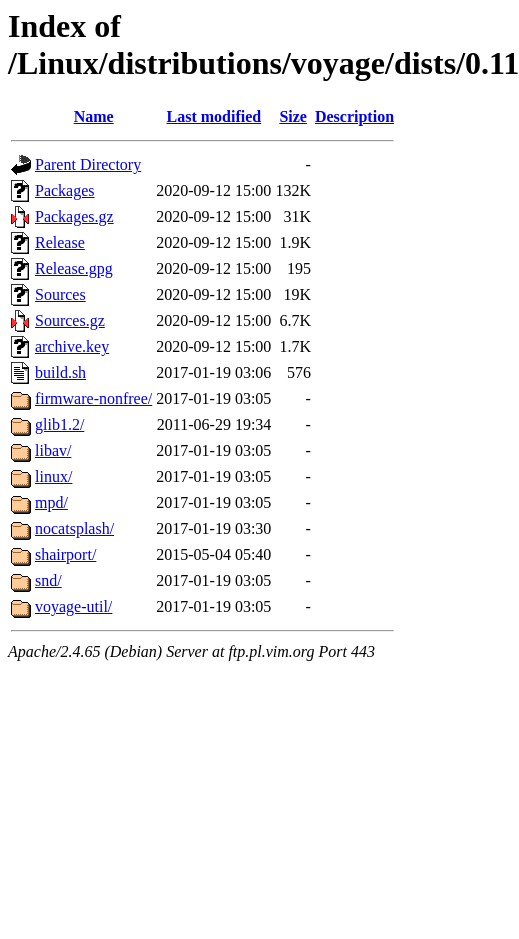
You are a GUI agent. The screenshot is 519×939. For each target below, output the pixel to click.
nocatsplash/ (74, 528)
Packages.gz (74, 216)
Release (60, 242)
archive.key (72, 346)
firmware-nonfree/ (93, 398)
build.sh (60, 372)
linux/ (53, 476)
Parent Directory (88, 164)
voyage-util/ (73, 606)
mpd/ (51, 502)
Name (94, 116)
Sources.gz (70, 320)
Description (354, 116)
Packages (65, 190)
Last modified (213, 116)
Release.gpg (74, 268)
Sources (60, 294)
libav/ (53, 450)
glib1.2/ (59, 424)
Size (293, 116)
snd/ (48, 580)
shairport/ (65, 554)
